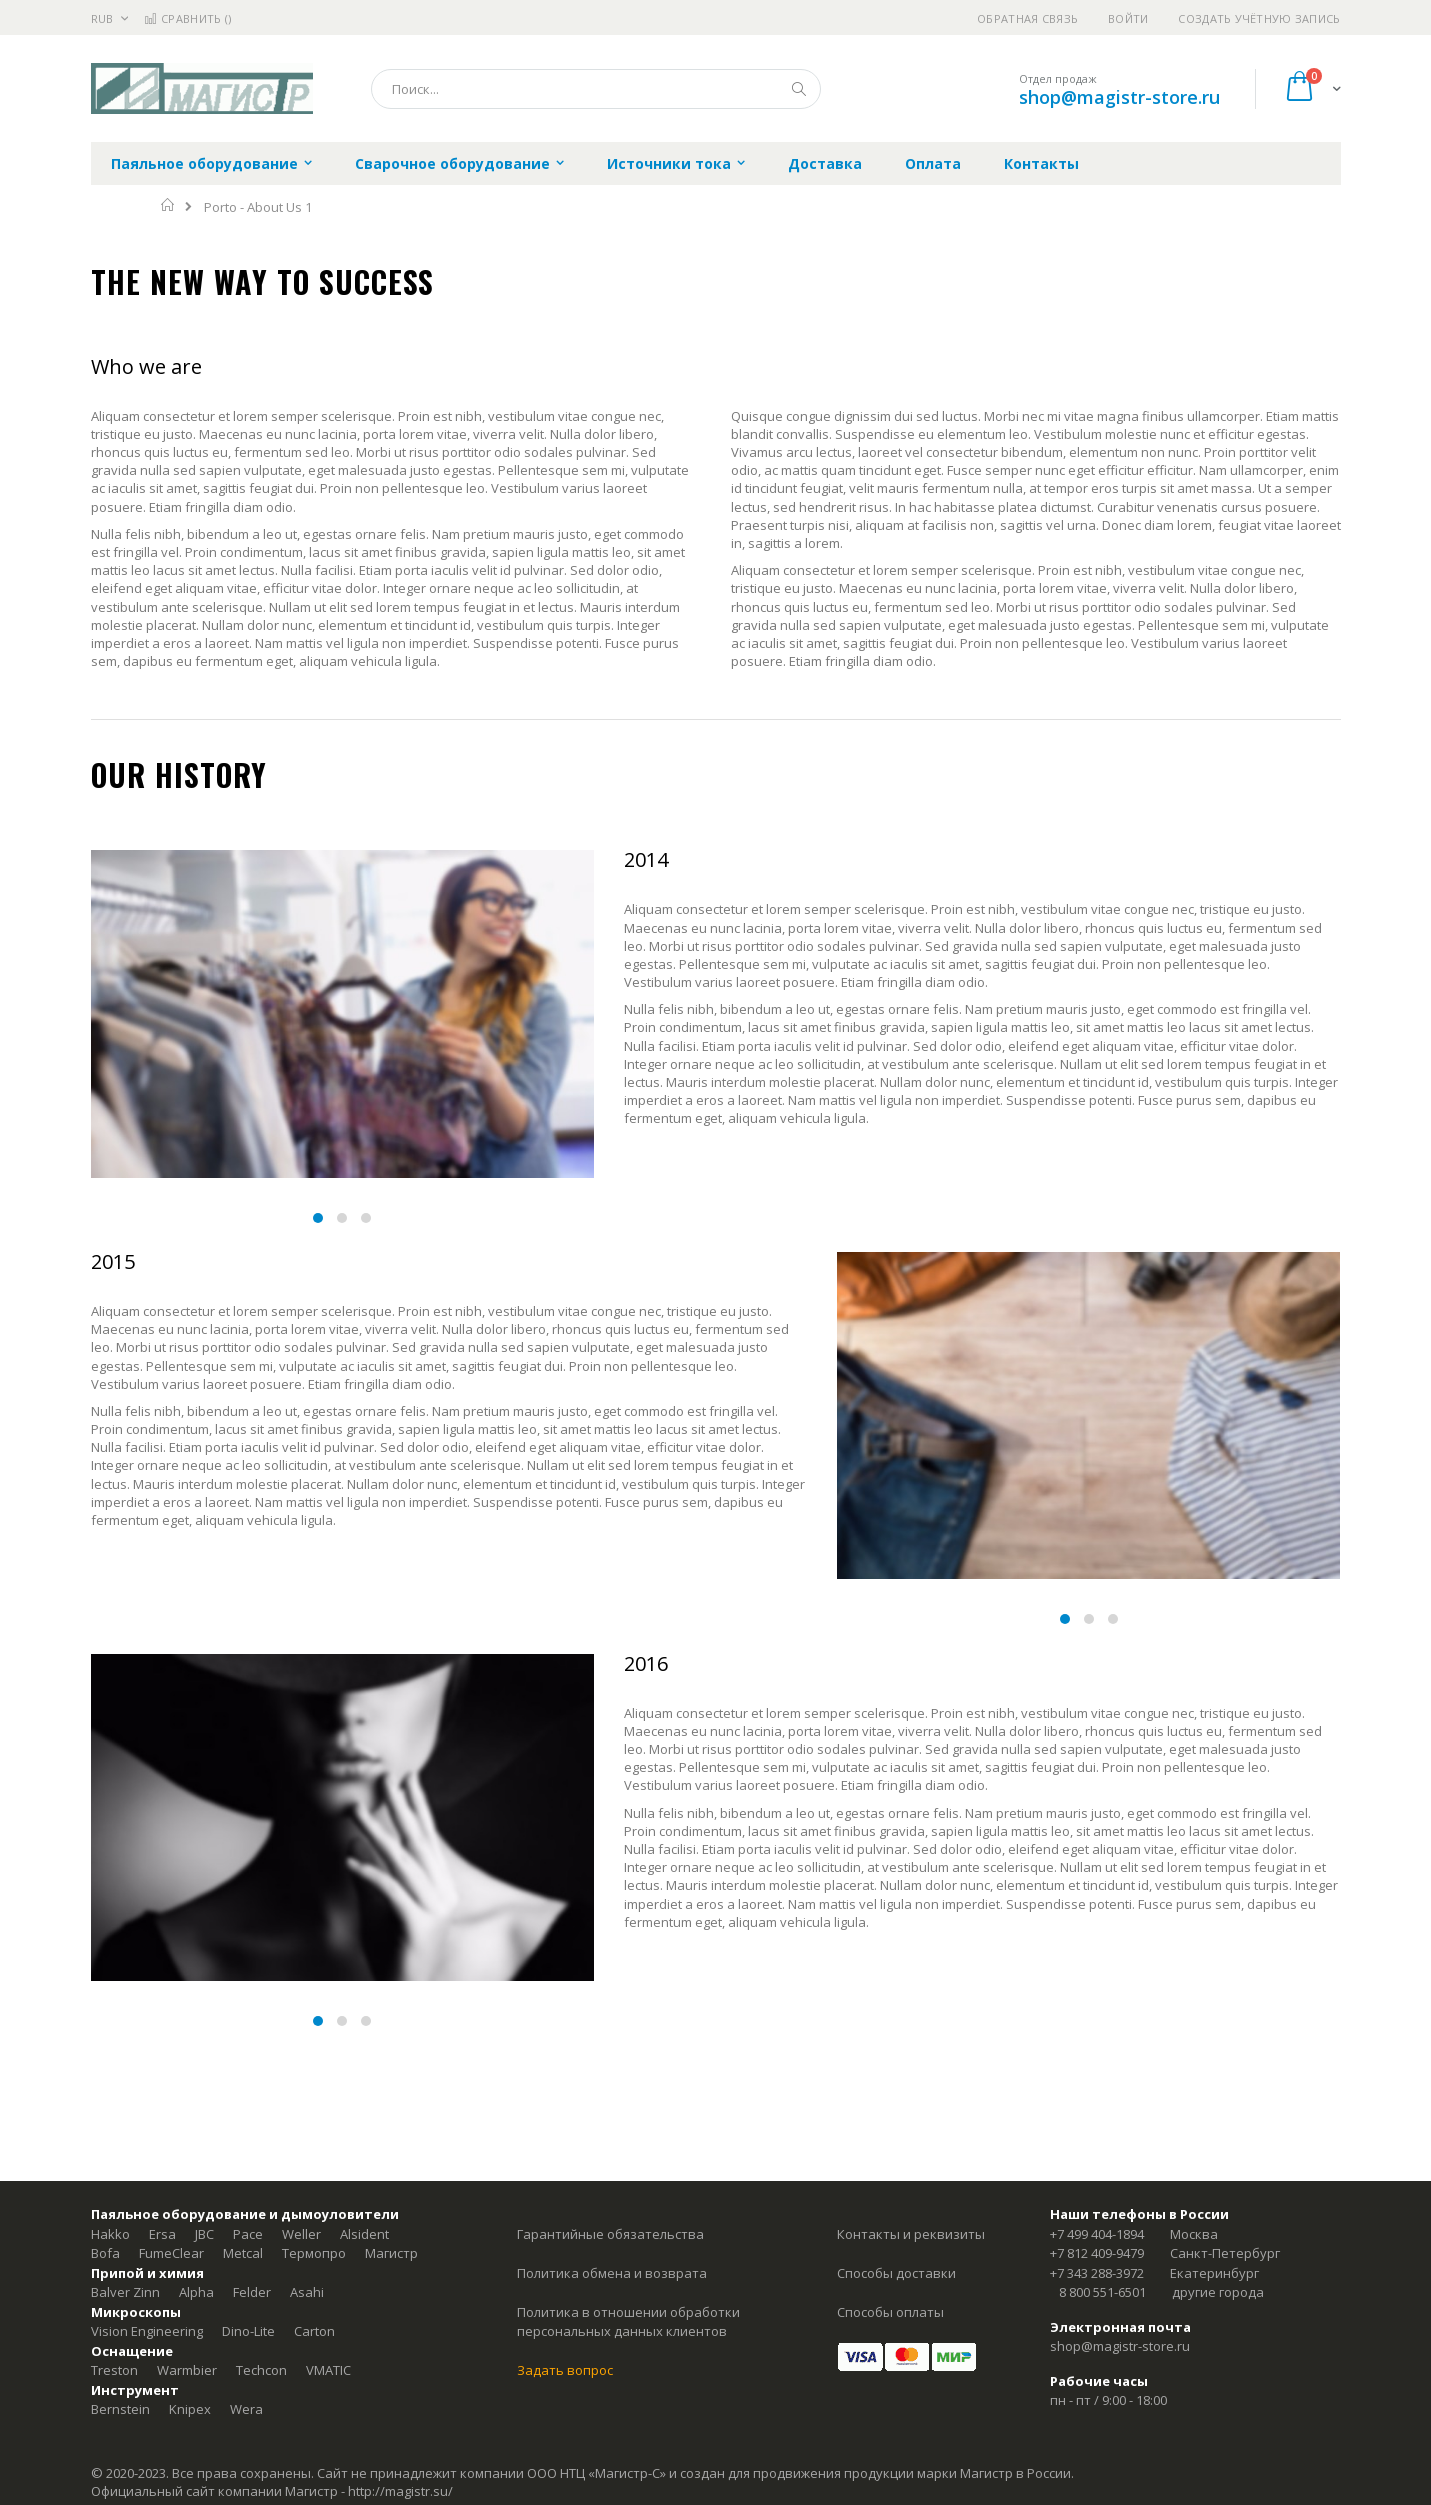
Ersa (162, 2234)
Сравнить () (187, 18)
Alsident (364, 2234)
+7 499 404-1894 (1097, 2234)
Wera (246, 2409)
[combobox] (596, 89)
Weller (301, 2234)
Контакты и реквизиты (911, 2234)
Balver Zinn (125, 2292)
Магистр (391, 2253)
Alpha (196, 2292)
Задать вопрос (565, 2370)
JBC (204, 2234)
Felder (252, 2292)
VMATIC (328, 2370)
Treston (114, 2370)
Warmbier (187, 2370)
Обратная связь (1027, 18)
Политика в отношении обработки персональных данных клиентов (628, 2322)
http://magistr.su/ (400, 2491)
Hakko (110, 2234)
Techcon (261, 2370)
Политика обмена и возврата (612, 2273)
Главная (168, 205)
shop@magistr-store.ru (1119, 97)
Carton (314, 2331)
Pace (248, 2234)
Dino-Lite (248, 2331)
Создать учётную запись (1259, 18)
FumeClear (171, 2253)
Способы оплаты (890, 2312)
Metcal (243, 2253)
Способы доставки (896, 2273)
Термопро (314, 2253)
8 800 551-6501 (1102, 2292)
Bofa (105, 2253)
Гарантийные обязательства (610, 2234)
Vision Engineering (147, 2331)
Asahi (307, 2292)
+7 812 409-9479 (1097, 2253)
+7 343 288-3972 (1097, 2273)
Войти (1128, 18)
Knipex (190, 2409)
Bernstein (120, 2409)
